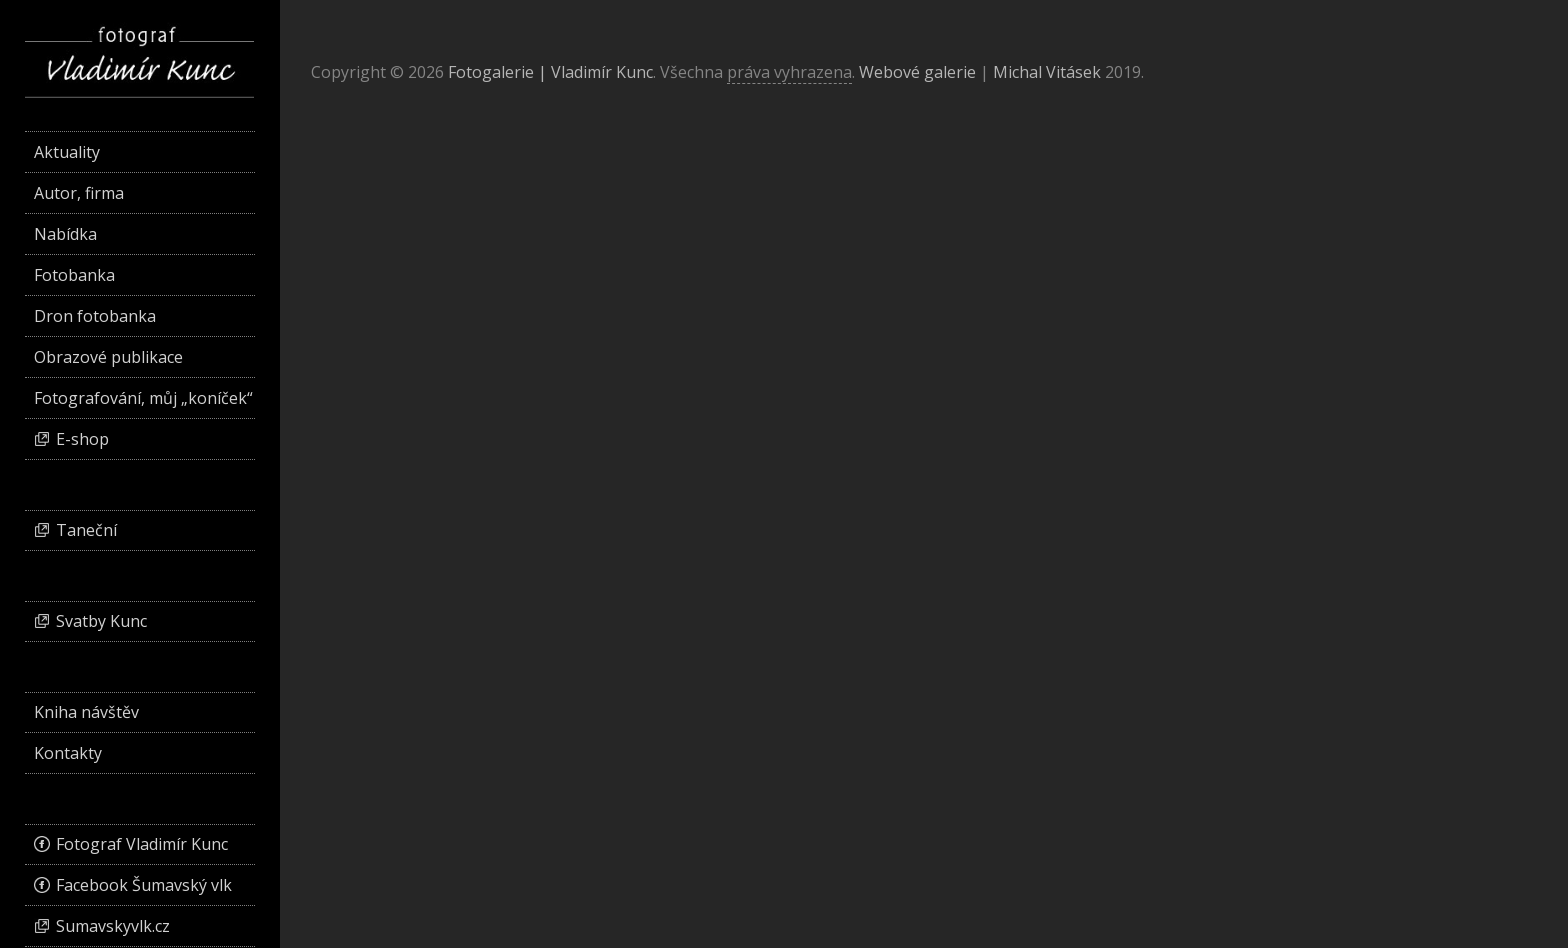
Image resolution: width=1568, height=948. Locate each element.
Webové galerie (917, 72)
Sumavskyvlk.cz (113, 926)
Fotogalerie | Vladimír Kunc (550, 72)
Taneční (86, 530)
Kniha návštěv (86, 712)
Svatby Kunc (101, 621)
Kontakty (68, 753)
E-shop (82, 439)
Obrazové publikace (108, 357)
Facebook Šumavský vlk (144, 885)
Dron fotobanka (95, 316)
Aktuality (67, 152)
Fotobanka (74, 275)
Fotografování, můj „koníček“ (143, 398)
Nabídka (65, 234)
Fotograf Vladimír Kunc (142, 844)
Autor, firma (79, 193)
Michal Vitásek (1047, 72)
